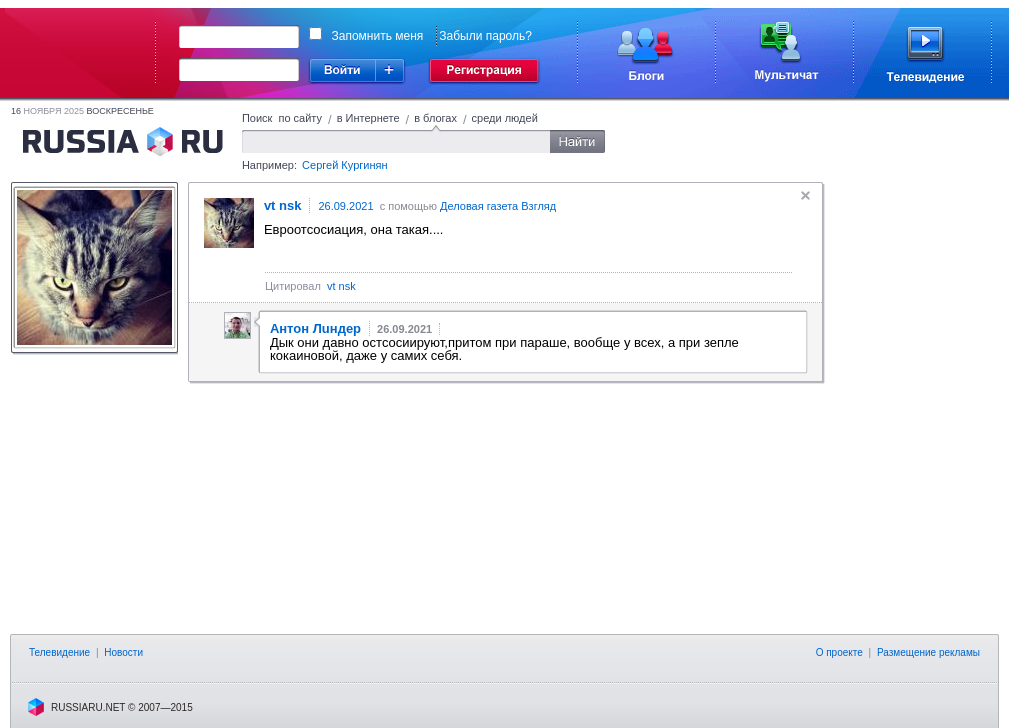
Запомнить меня (378, 36)
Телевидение (59, 652)
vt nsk (341, 286)
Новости (123, 652)
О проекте (839, 652)
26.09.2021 (345, 206)
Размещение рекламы (928, 652)
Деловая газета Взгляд (498, 206)
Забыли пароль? (485, 36)
